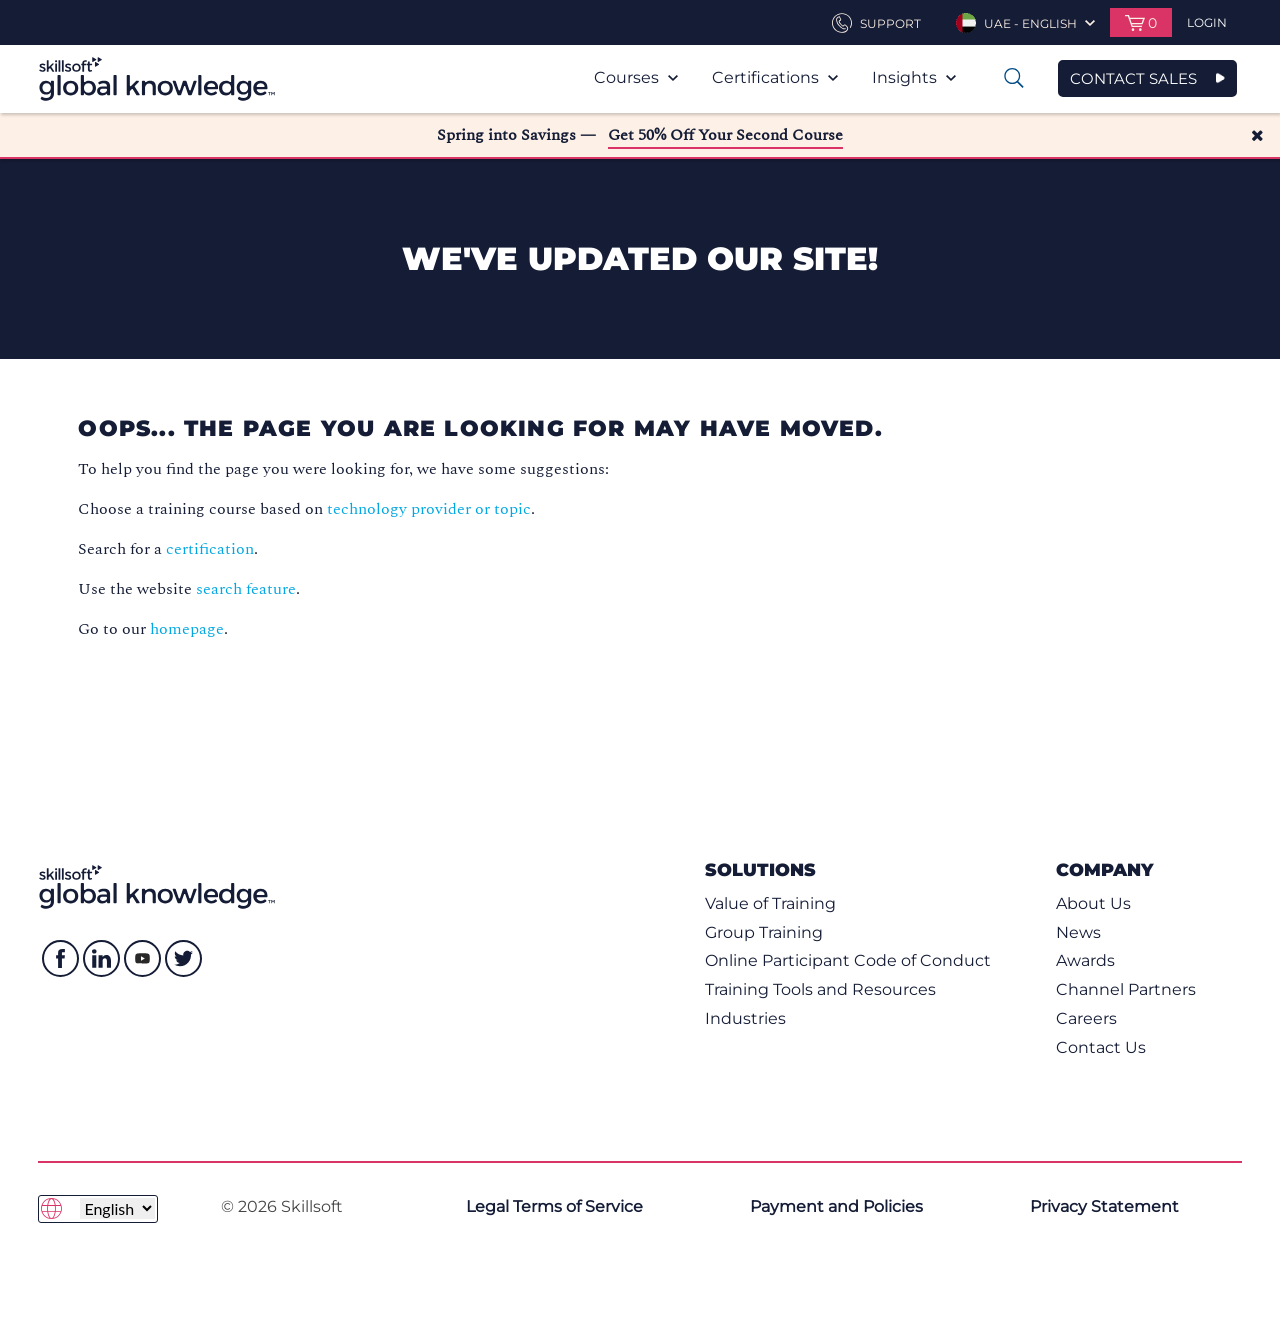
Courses (636, 77)
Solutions (760, 869)
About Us (1093, 903)
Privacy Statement (1104, 1206)
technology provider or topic (429, 509)
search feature (246, 589)
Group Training (764, 932)
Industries (745, 1018)
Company (1104, 869)
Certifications (775, 77)
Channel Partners (1126, 989)
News (1078, 932)
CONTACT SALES (1133, 78)
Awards (1085, 960)
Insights (914, 77)
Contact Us (1101, 1047)
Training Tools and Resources (820, 989)
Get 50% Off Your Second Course (725, 135)
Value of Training (770, 903)
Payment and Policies (836, 1206)
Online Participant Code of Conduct (848, 960)
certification (210, 549)
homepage (187, 629)
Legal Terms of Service (554, 1206)
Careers (1086, 1018)
